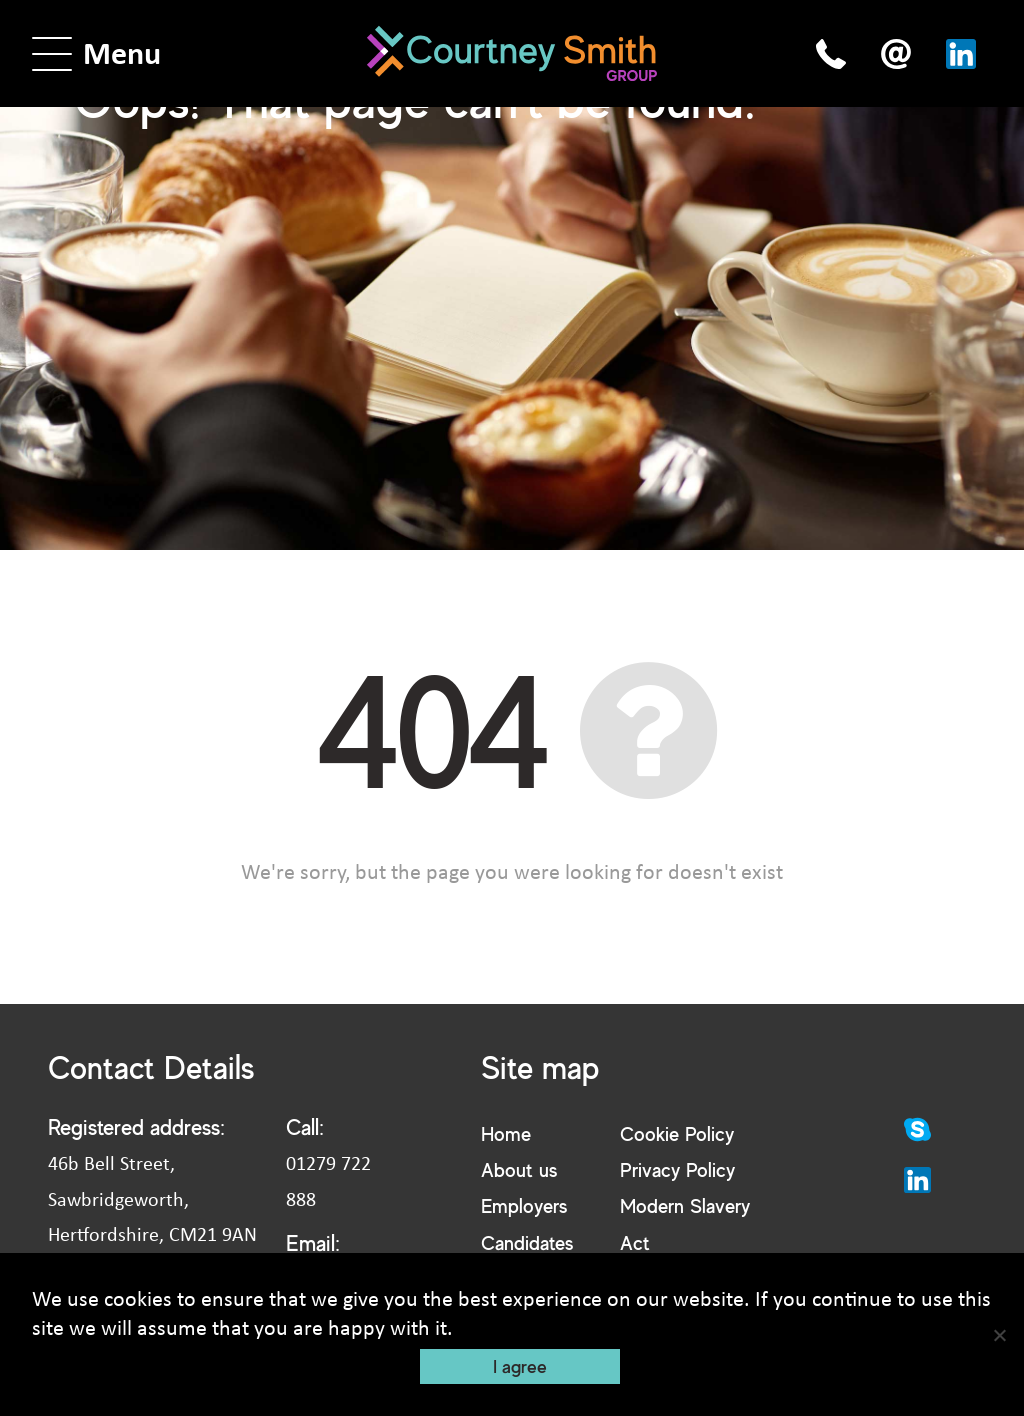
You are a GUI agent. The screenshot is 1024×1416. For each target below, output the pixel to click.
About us (519, 1169)
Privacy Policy (677, 1169)
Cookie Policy (677, 1133)
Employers (524, 1205)
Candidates (527, 1242)
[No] (999, 1335)
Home (506, 1133)
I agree (520, 1366)
